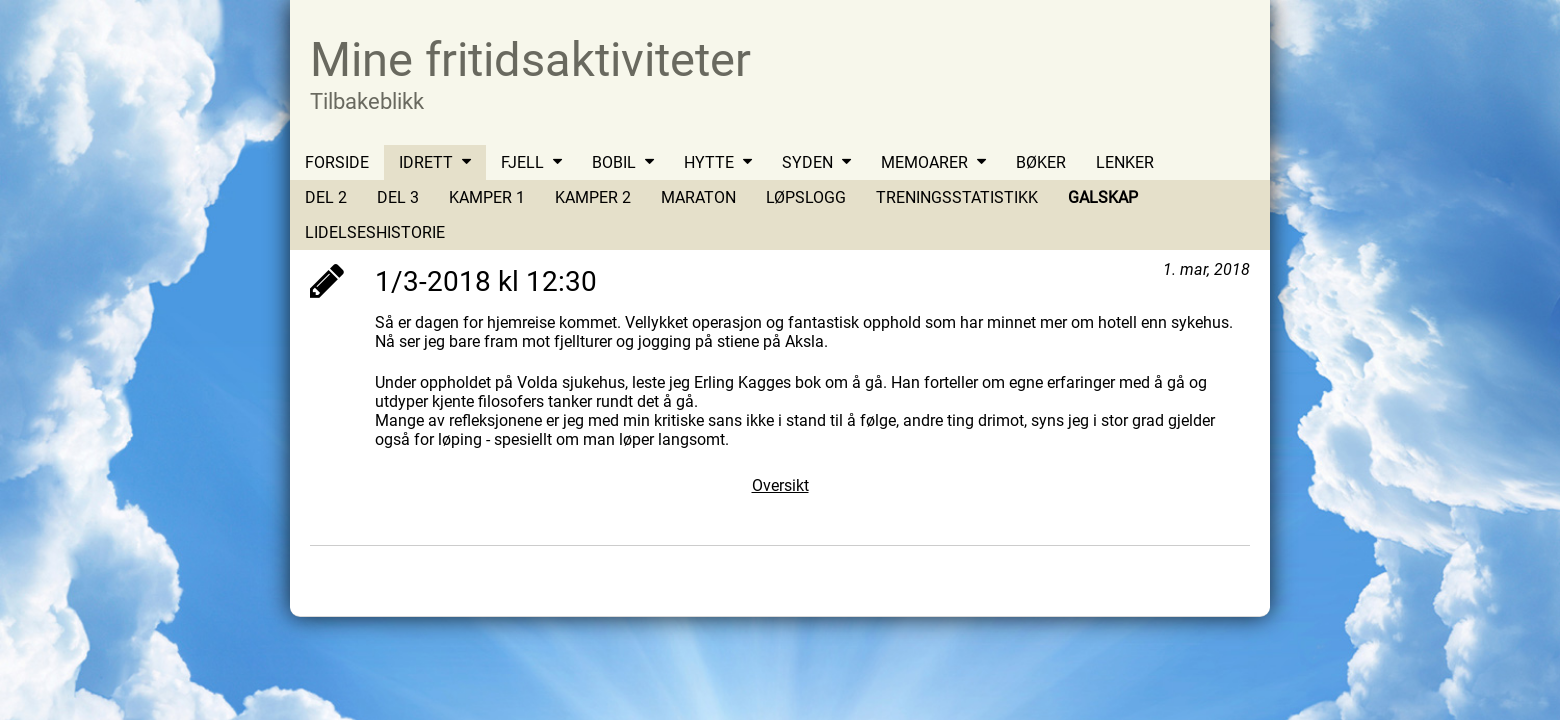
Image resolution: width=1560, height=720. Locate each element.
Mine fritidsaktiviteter (530, 59)
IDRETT (426, 162)
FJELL (522, 162)
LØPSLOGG (806, 197)
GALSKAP (1103, 197)
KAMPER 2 (593, 197)
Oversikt (780, 485)
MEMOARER (924, 162)
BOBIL (614, 162)
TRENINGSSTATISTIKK (957, 197)
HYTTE (709, 162)
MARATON (698, 197)
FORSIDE (337, 162)
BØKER (1041, 162)
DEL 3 (398, 197)
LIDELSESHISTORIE (375, 232)
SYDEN (807, 162)
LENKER (1125, 162)
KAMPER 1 (487, 197)
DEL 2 (326, 197)
